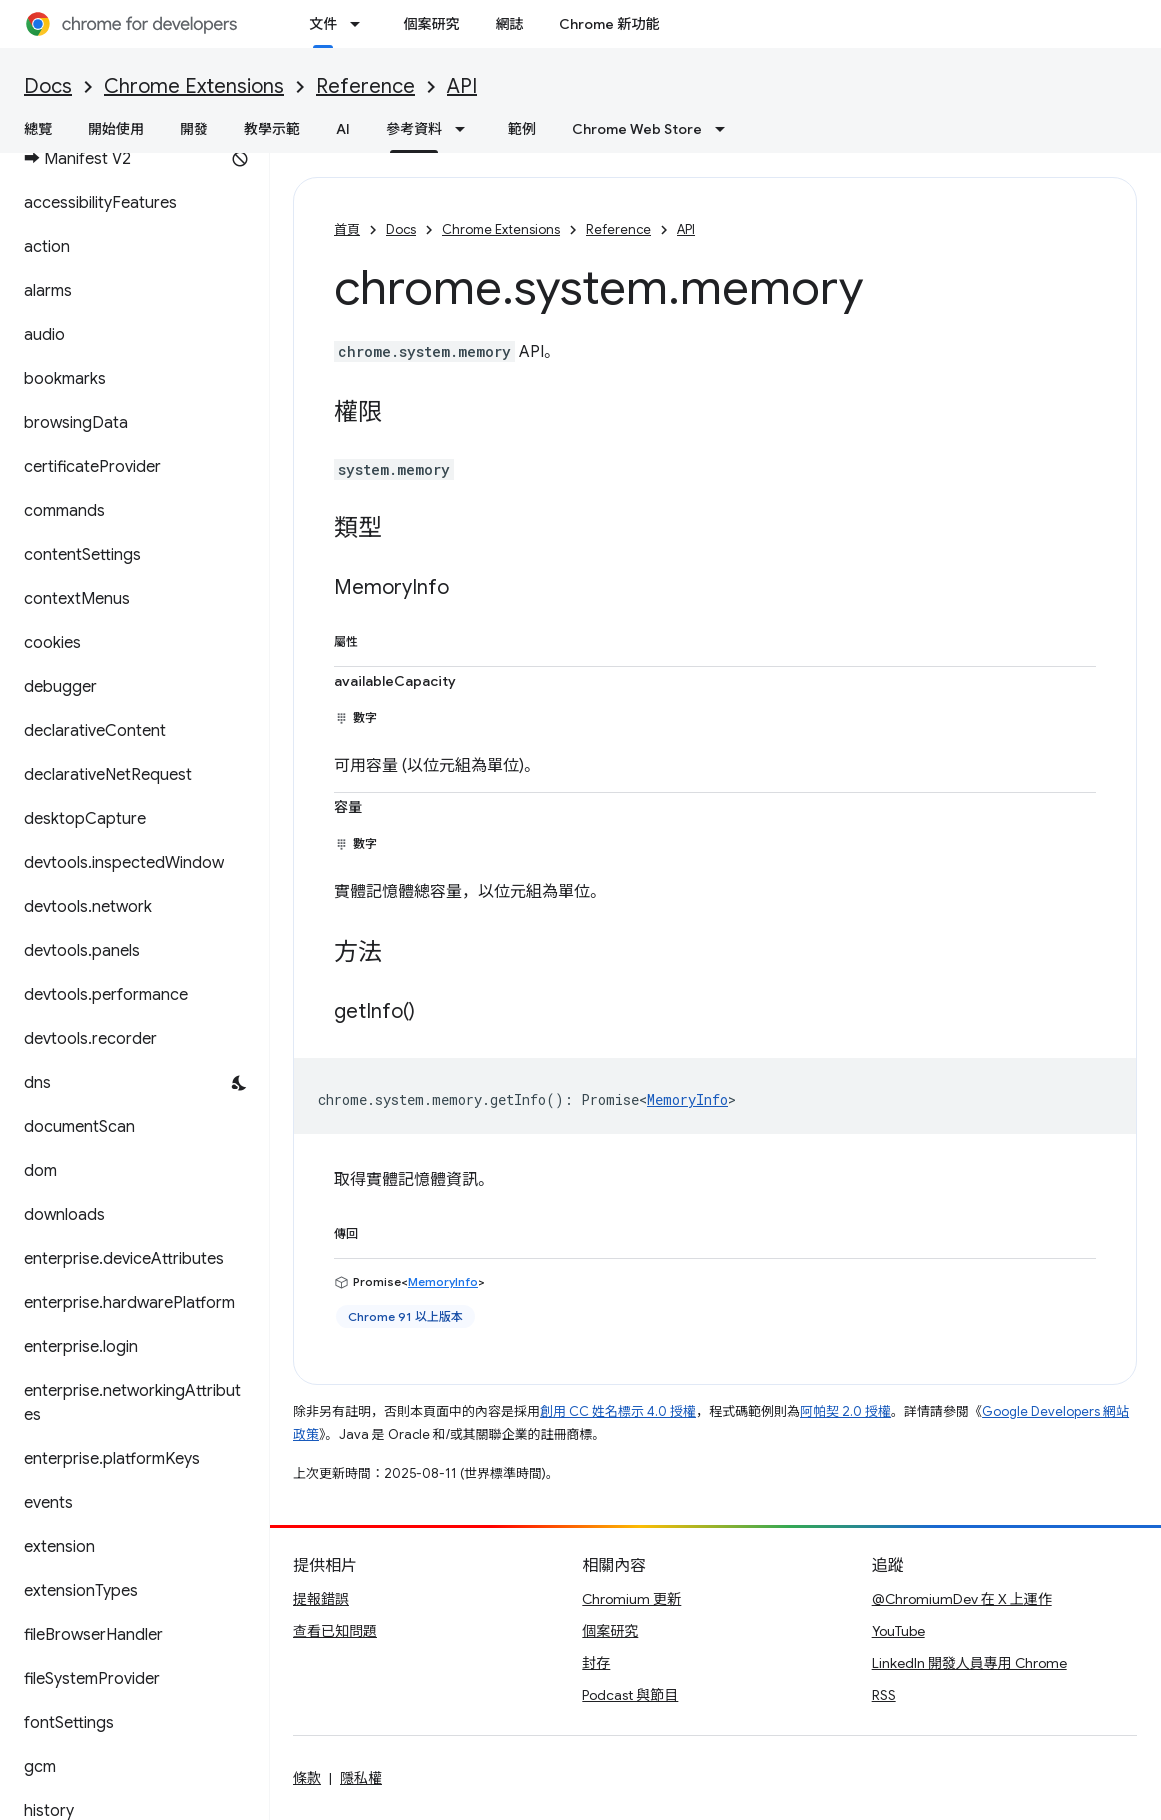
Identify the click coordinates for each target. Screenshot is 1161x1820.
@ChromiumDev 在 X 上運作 (962, 1599)
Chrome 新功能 (609, 24)
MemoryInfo (687, 1099)
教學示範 (272, 129)
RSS (884, 1695)
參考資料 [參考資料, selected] (414, 129)
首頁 (347, 229)
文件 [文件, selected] (323, 24)
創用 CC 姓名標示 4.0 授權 (618, 1411)
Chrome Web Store (637, 129)
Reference (365, 86)
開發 (194, 129)
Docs (48, 86)
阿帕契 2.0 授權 (845, 1411)
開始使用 (116, 129)
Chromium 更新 (631, 1599)
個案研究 (431, 24)
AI (343, 129)
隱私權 (361, 1778)
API (462, 86)
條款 (307, 1778)
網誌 (509, 24)
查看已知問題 (335, 1631)
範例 (522, 129)
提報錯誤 (321, 1599)
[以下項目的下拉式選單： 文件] (361, 24)
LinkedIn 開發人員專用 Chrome (969, 1663)
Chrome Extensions (194, 86)
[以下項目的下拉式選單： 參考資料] (466, 129)
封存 (596, 1663)
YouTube (898, 1631)
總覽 (38, 129)
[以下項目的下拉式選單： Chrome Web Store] (726, 129)
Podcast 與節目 (630, 1695)
